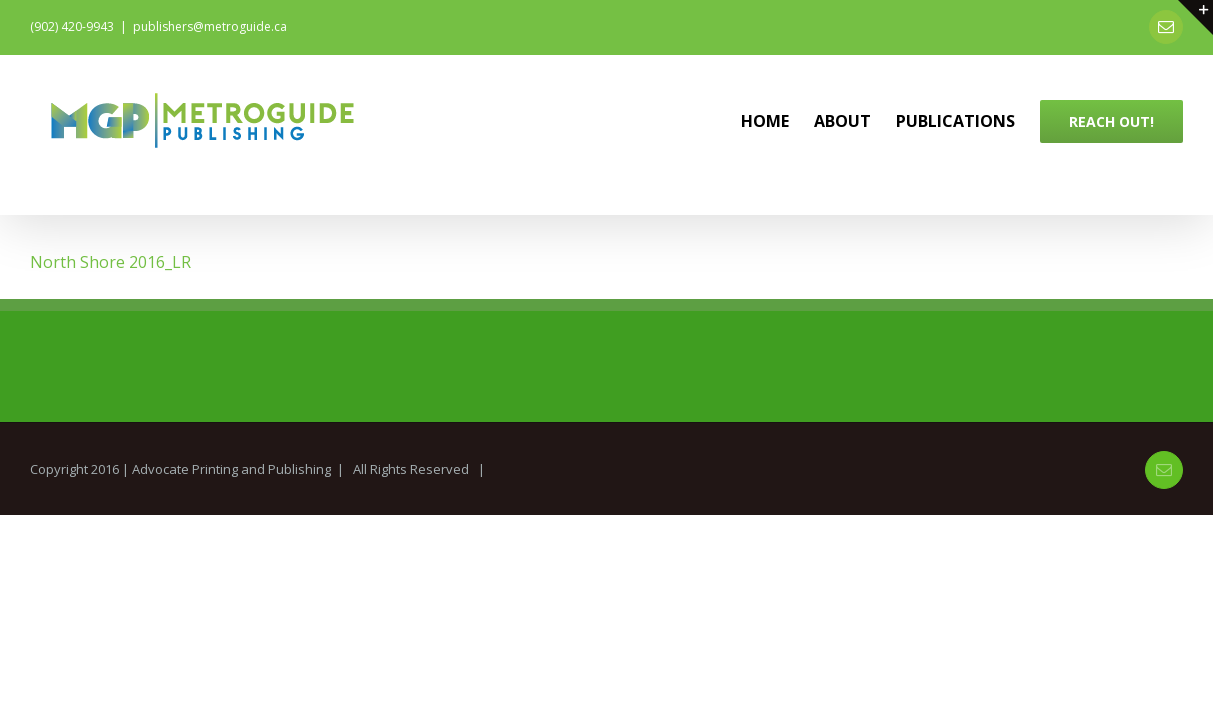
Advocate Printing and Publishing (231, 469)
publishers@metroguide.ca (210, 26)
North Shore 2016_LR (110, 262)
